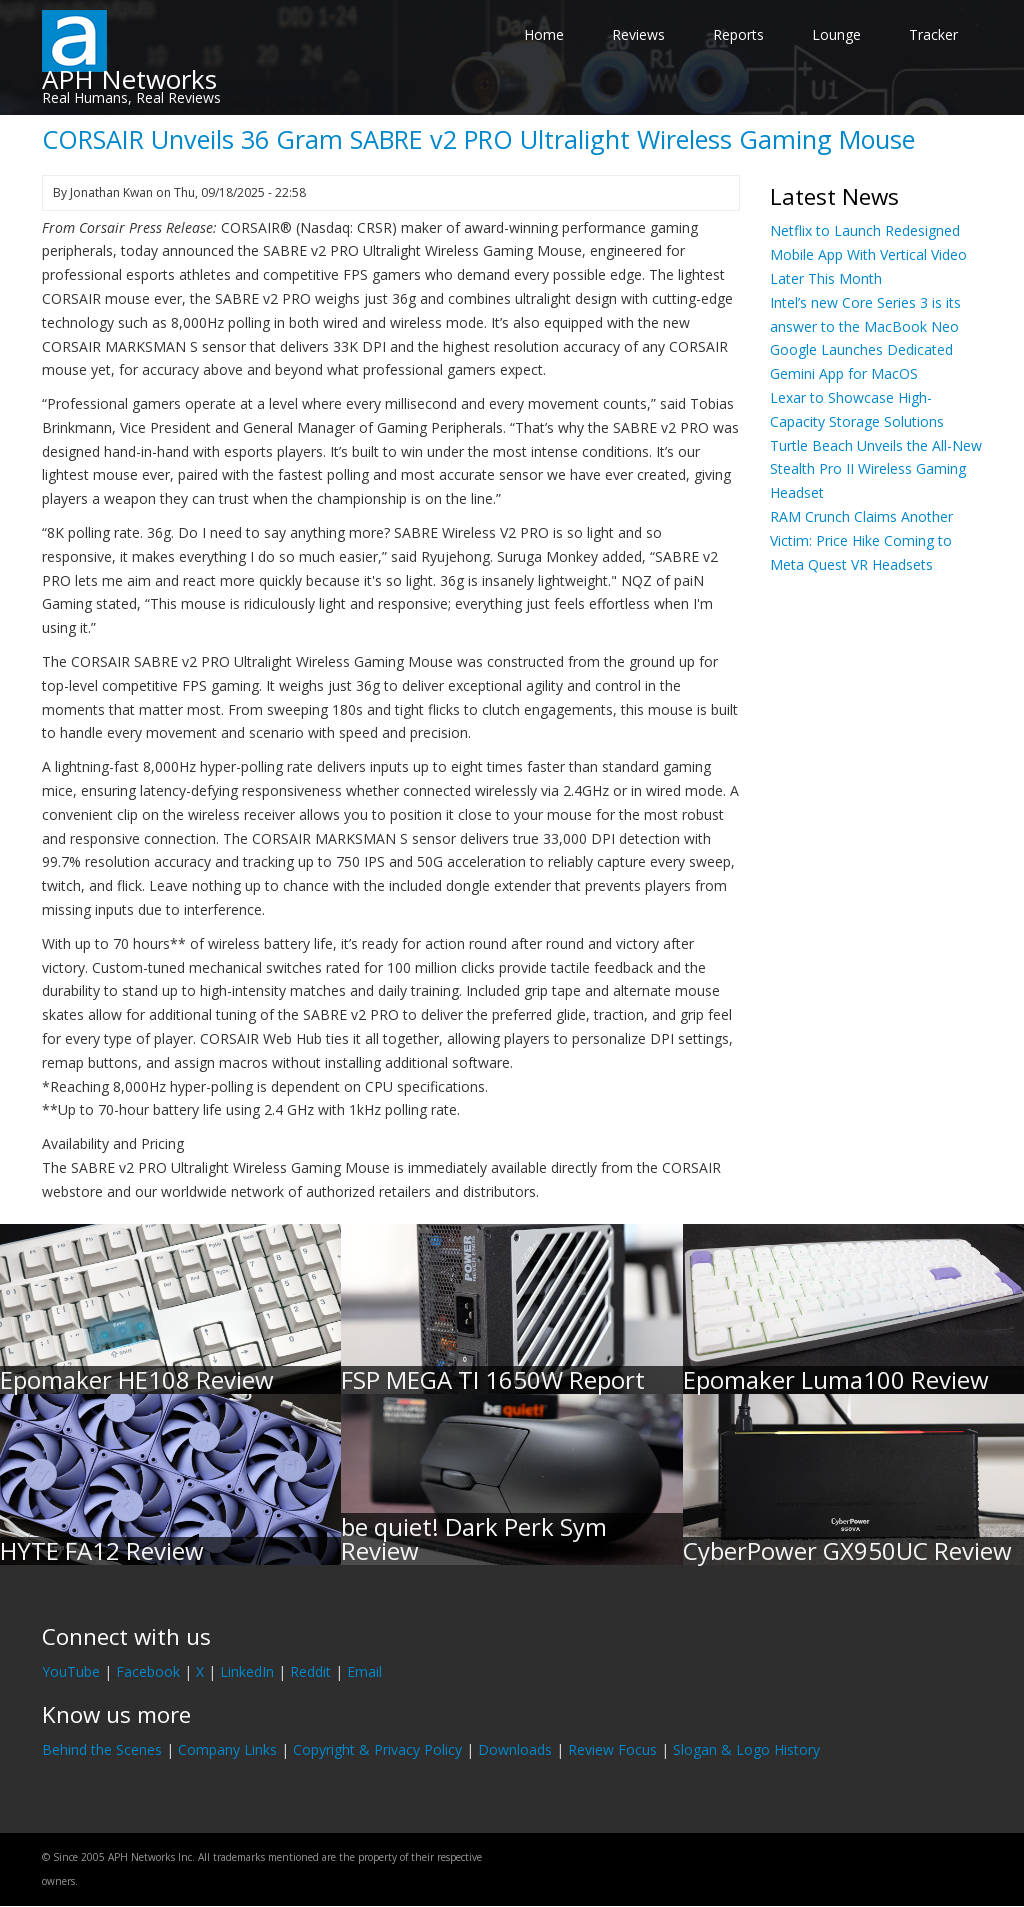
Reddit (310, 1671)
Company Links (227, 1749)
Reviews (638, 34)
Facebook (148, 1671)
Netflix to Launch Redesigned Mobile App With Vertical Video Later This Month (868, 254)
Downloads (515, 1749)
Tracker (933, 34)
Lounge (836, 34)
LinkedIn (247, 1671)
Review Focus (612, 1749)
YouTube (71, 1671)
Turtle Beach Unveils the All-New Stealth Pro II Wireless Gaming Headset (876, 469)
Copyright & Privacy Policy (377, 1749)
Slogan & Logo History (746, 1749)
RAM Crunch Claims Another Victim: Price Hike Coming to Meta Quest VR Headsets (861, 540)
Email (364, 1671)
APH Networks (129, 79)
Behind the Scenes (102, 1749)
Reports (738, 34)
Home (544, 34)
